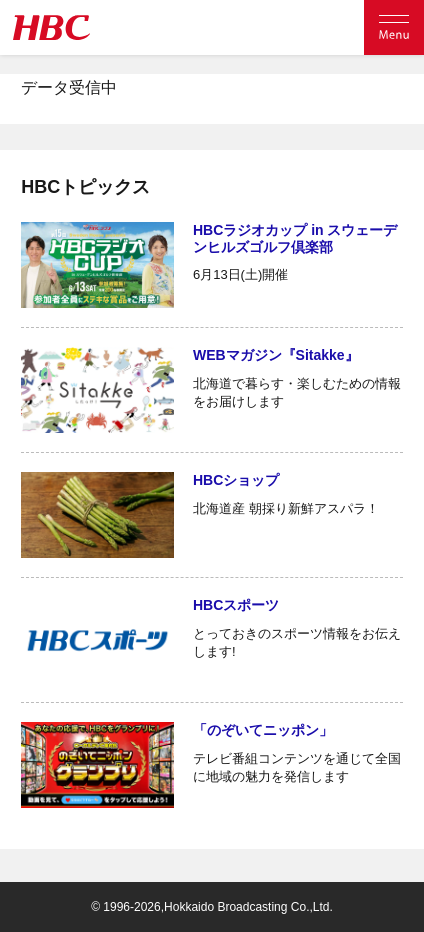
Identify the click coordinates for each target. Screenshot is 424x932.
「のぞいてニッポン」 (263, 730)
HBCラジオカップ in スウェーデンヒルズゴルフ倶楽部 (295, 238)
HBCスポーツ (236, 605)
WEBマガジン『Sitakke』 (276, 355)
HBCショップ (236, 480)
